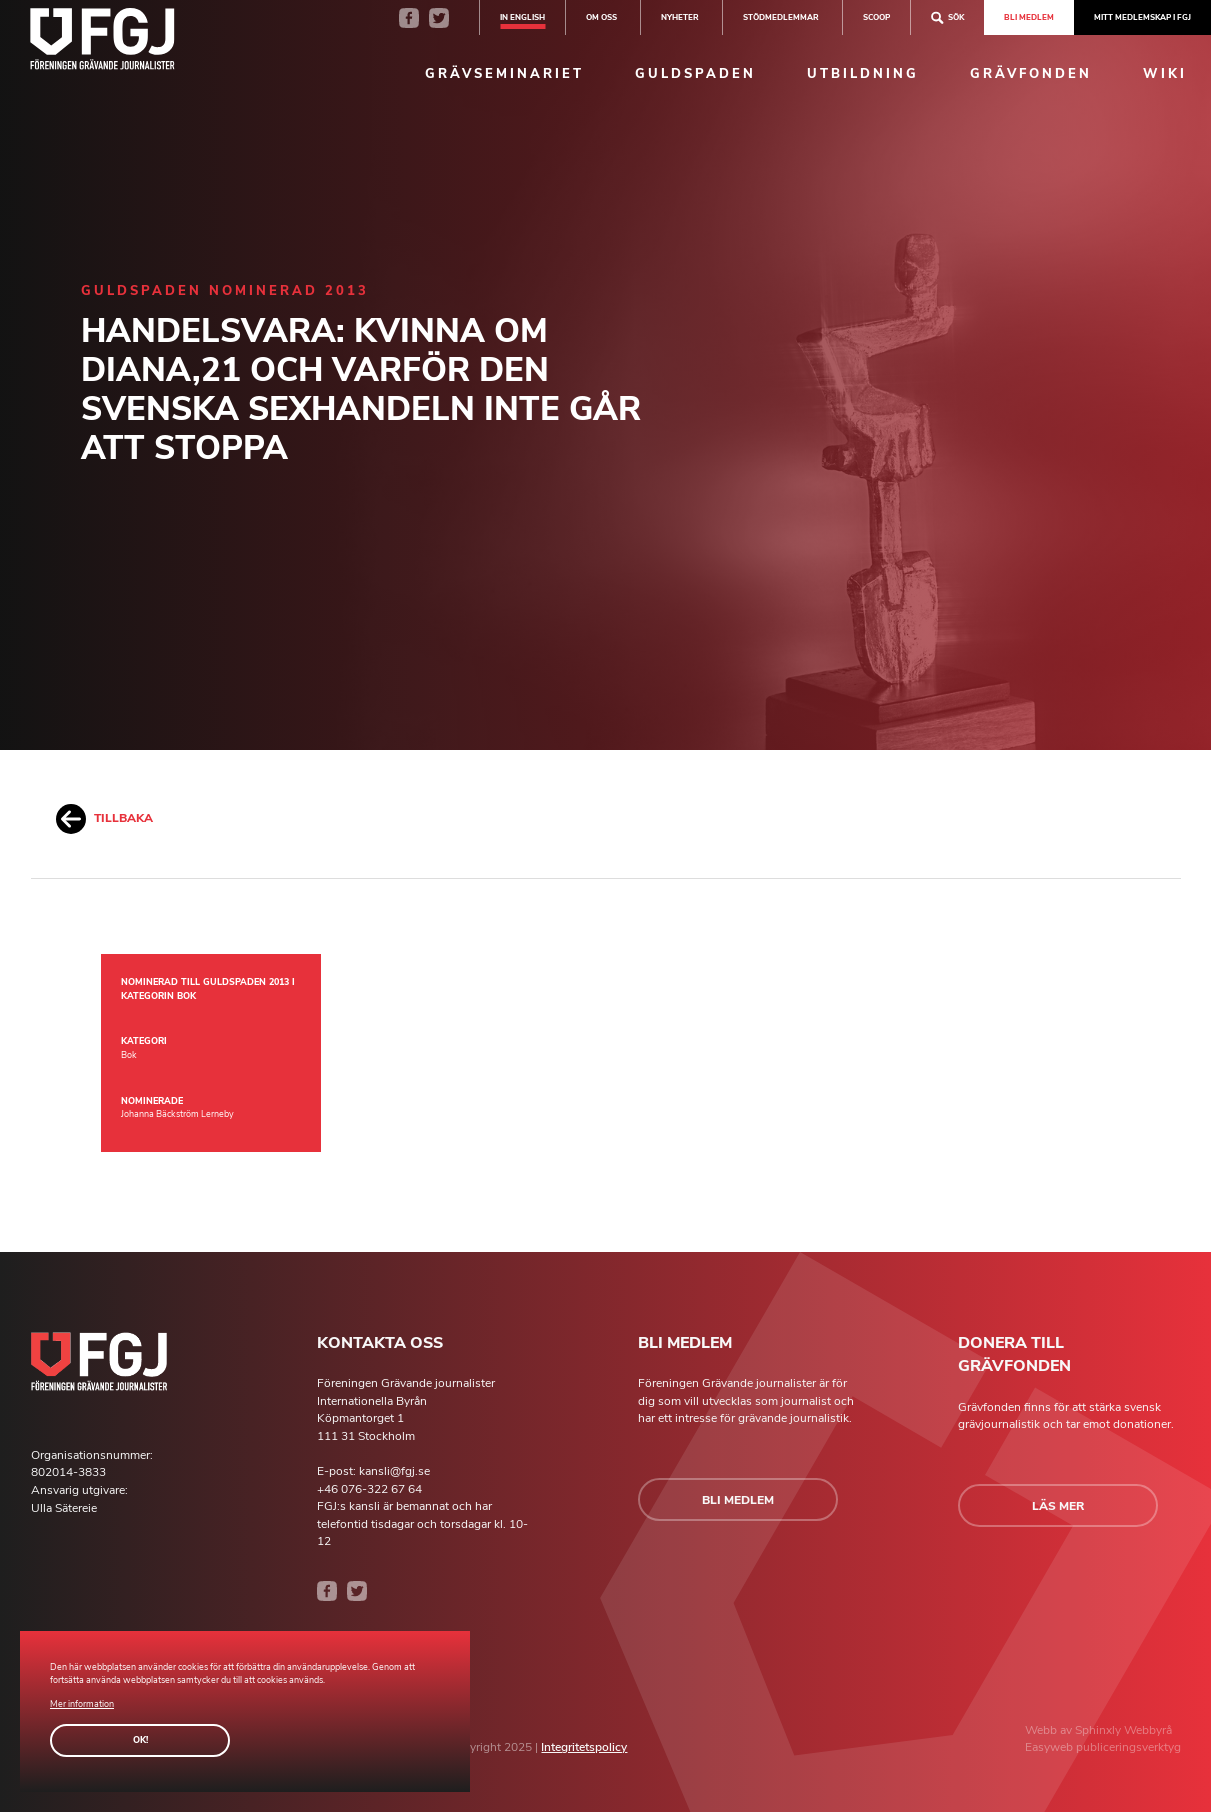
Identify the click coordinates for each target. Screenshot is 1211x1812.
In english (522, 17)
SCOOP (876, 17)
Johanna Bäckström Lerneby (177, 1114)
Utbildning (863, 74)
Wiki (1165, 74)
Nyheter (680, 17)
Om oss (601, 17)
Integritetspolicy (584, 1747)
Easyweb (1050, 1747)
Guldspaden (695, 74)
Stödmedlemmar (781, 17)
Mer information (82, 1704)
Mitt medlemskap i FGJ (1142, 17)
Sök (947, 17)
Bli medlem (1029, 17)
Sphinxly (1099, 1730)
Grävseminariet (504, 74)
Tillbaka (104, 819)
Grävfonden (1031, 74)
